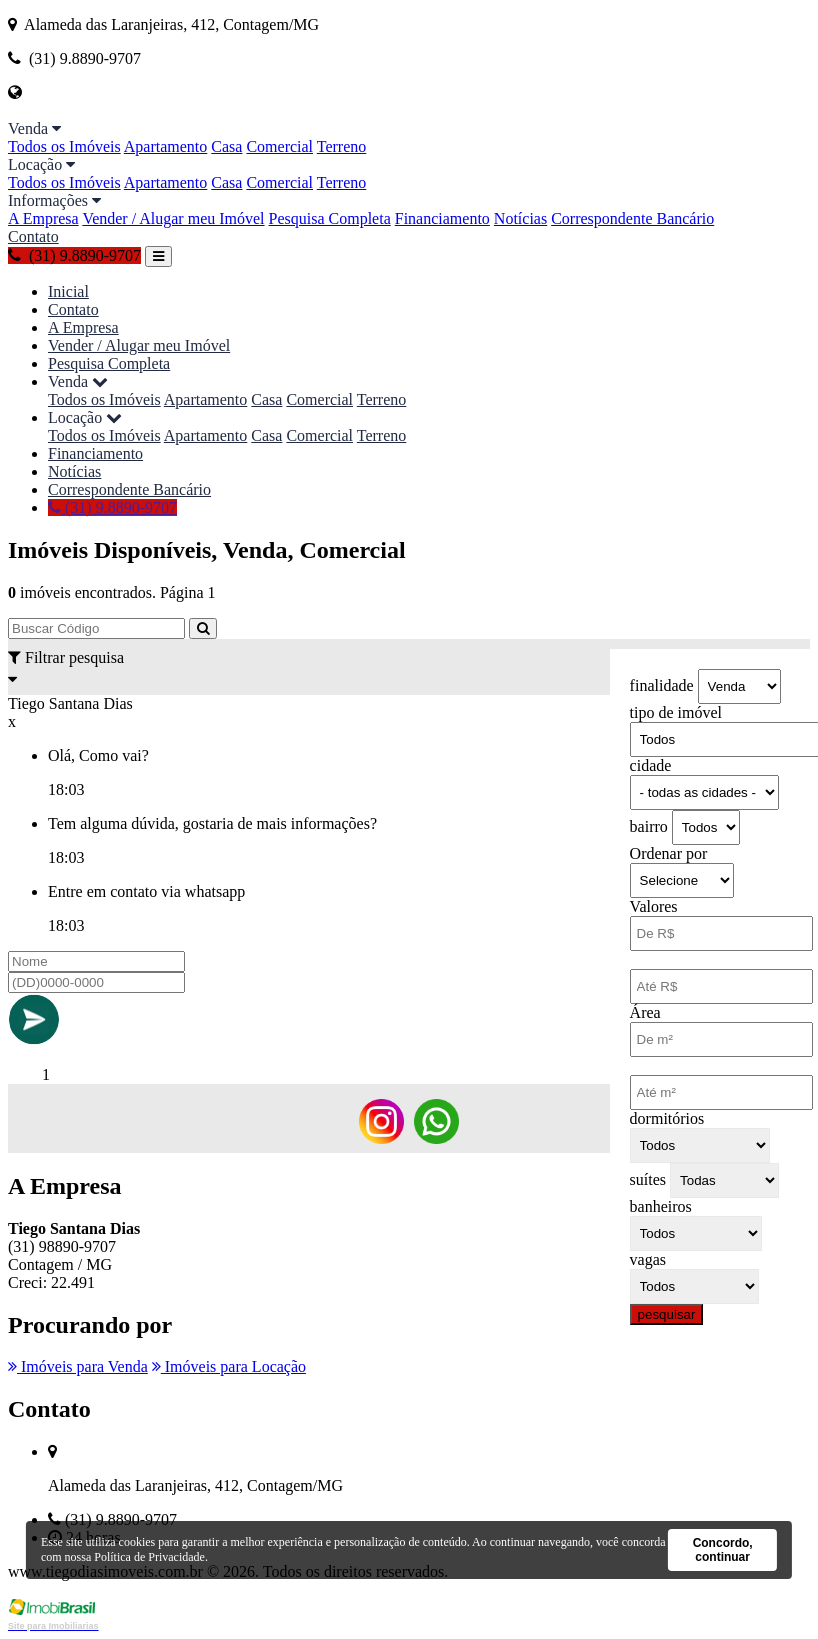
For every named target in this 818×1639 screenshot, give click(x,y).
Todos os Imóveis (64, 146)
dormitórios (667, 1118)
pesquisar (667, 1314)
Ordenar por (669, 853)
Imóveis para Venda (78, 1366)
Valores (654, 906)
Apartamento (166, 146)
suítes (648, 1179)
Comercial (279, 146)
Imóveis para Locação (229, 1366)
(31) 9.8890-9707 (74, 255)
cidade (651, 765)
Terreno (342, 146)
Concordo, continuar (723, 1550)
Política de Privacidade (149, 1557)
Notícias (520, 218)
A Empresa (43, 218)
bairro (649, 826)
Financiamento (442, 218)
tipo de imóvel (676, 712)
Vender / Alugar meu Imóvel (173, 218)
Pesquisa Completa (330, 218)
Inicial (68, 291)
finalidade (662, 685)
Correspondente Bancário (632, 218)
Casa (226, 146)
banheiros (661, 1206)
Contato (33, 236)
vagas (648, 1259)
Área (645, 1012)
